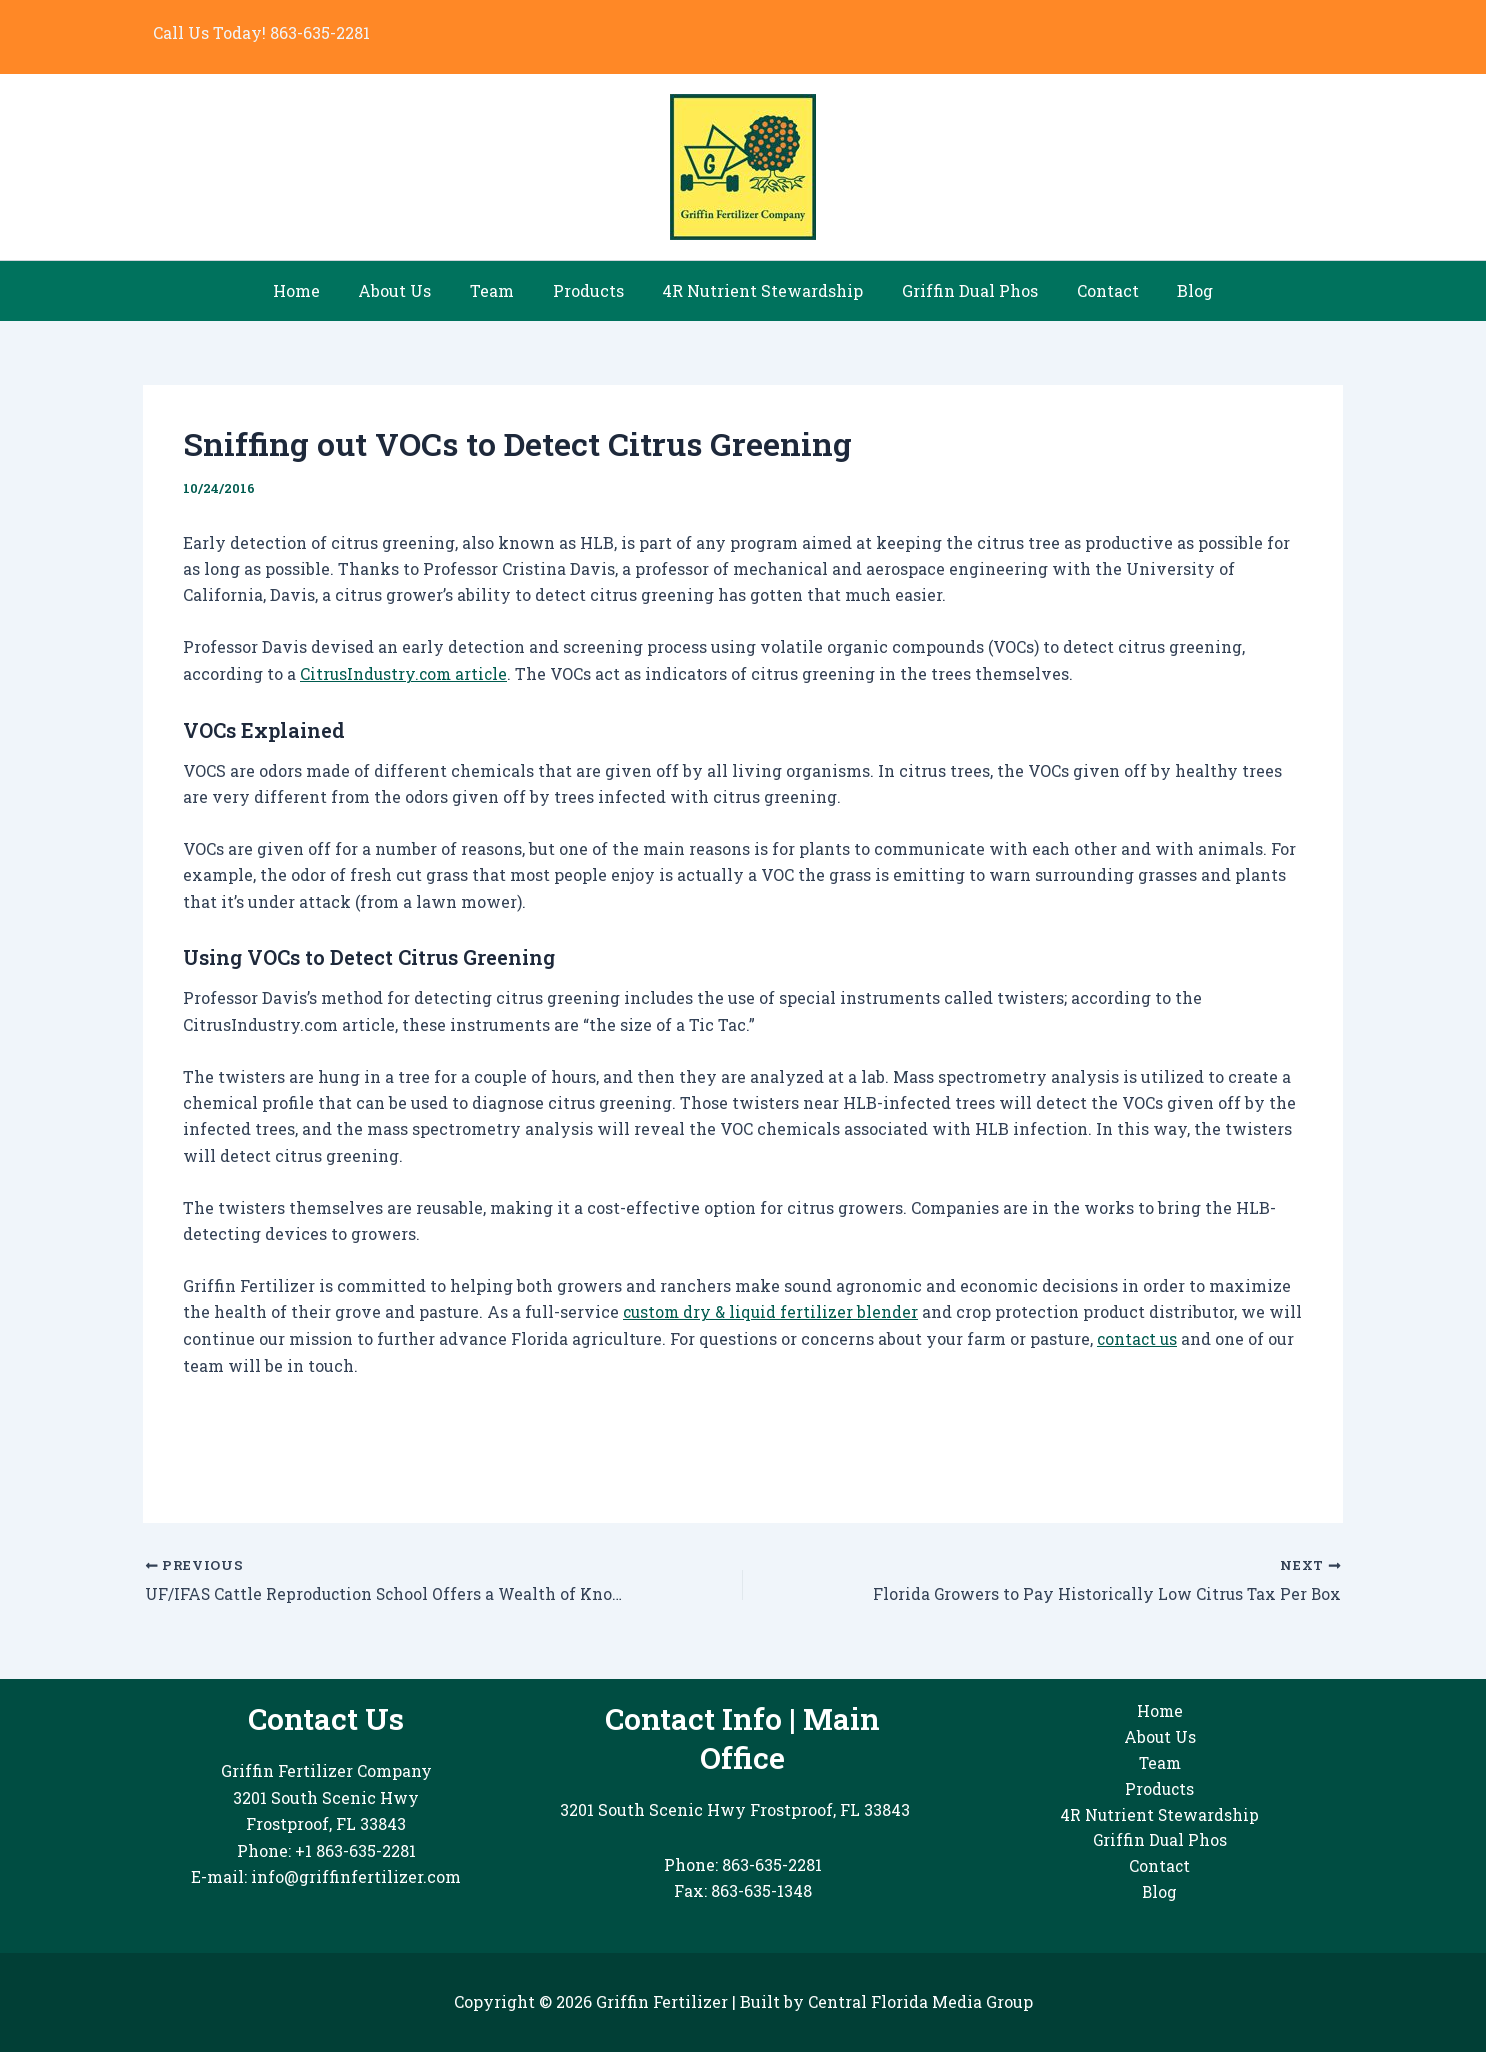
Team (502, 290)
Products (591, 290)
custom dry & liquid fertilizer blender (773, 1311)
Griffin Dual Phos (960, 290)
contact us (1175, 1337)
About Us (411, 290)
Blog (1172, 290)
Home (319, 290)
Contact (1091, 290)
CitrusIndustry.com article (406, 673)
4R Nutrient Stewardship (759, 290)
